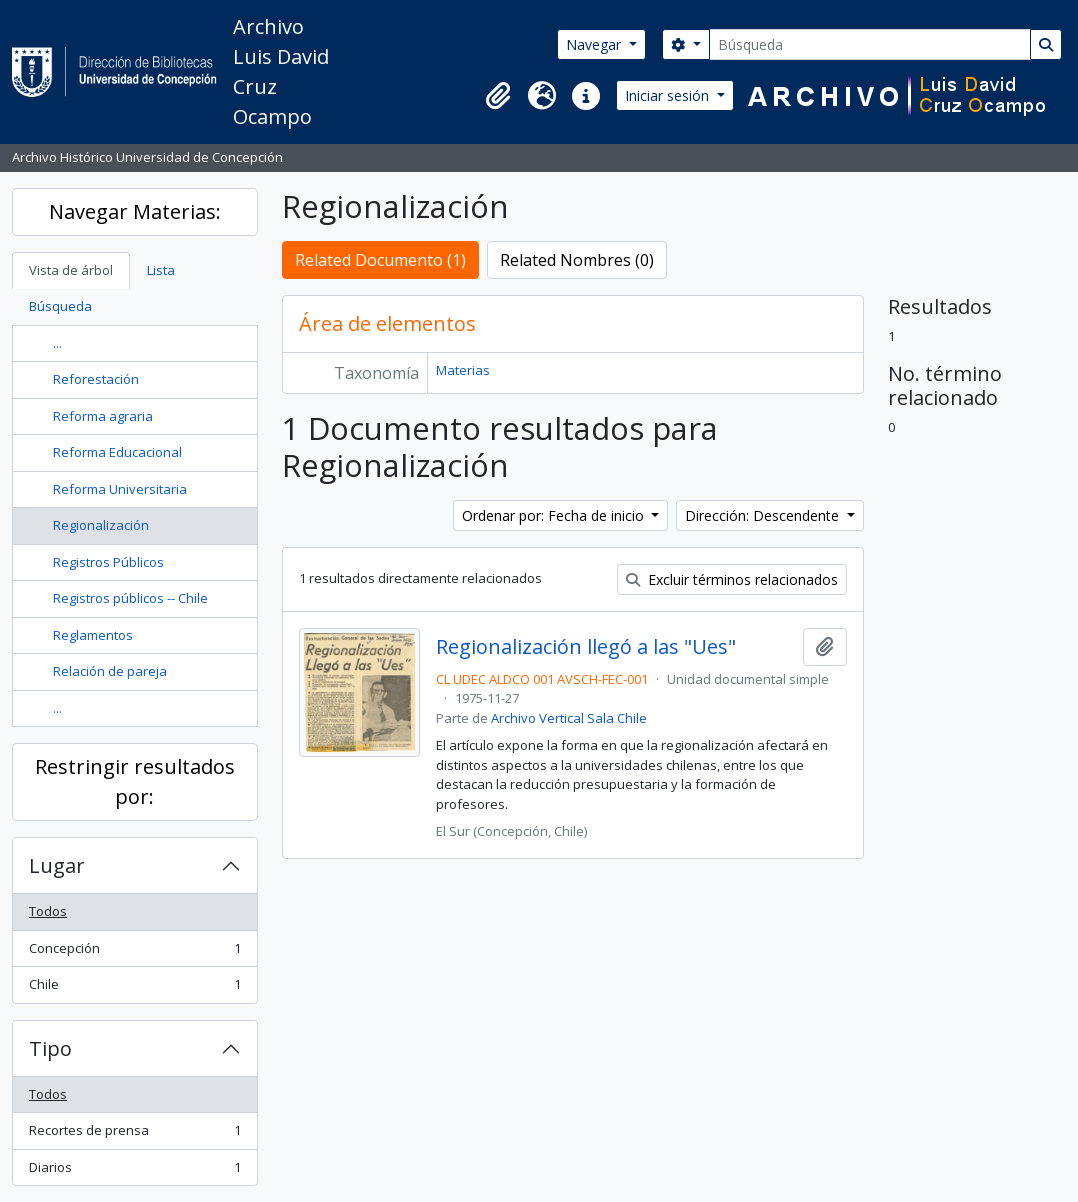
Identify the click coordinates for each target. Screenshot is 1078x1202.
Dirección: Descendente (764, 515)
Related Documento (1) (380, 260)
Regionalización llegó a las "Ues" (586, 647)
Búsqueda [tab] (60, 306)
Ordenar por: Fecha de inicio (555, 515)
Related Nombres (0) (577, 260)
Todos (48, 911)
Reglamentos (93, 635)
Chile (134, 988)
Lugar (57, 865)
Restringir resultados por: (135, 781)
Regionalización (101, 525)
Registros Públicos (108, 562)
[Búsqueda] (870, 44)
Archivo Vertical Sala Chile (569, 718)
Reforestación (96, 379)
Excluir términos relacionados (732, 579)
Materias (463, 370)
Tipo (50, 1048)
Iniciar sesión (669, 95)
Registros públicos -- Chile (130, 598)
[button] (498, 96)
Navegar (595, 44)
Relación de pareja (110, 671)
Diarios (134, 1171)
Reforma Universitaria (120, 489)
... (57, 343)
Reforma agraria (103, 416)
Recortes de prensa (134, 1134)
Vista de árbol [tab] (71, 270)
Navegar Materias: (135, 211)
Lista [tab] (161, 270)
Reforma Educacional (117, 452)
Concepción (134, 952)
